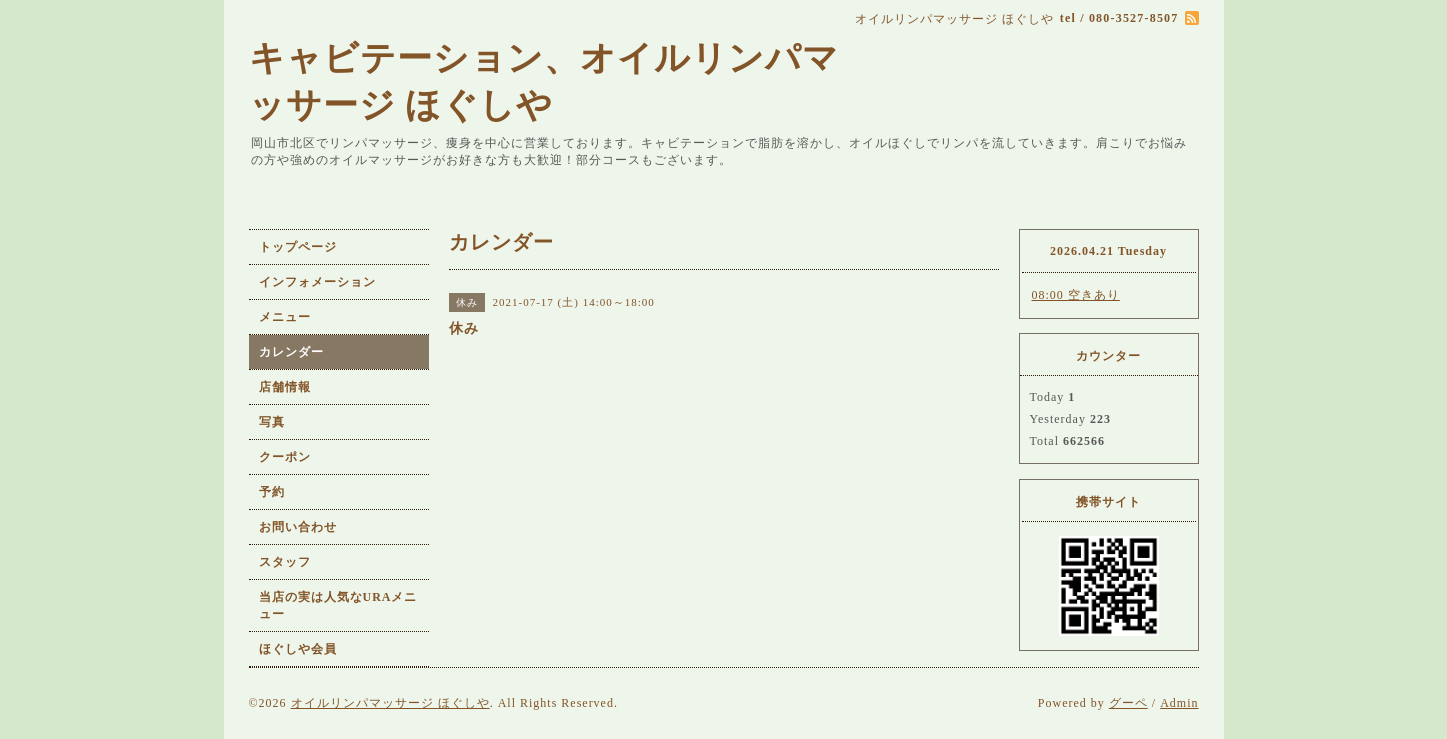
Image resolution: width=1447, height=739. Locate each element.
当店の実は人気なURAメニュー (338, 605)
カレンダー (291, 352)
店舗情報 (285, 387)
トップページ (298, 247)
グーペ (1128, 703)
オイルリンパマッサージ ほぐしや (390, 703)
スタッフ (285, 562)
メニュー (285, 317)
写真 (272, 422)
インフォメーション (317, 282)
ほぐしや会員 (298, 649)
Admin (1179, 703)
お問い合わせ (298, 527)
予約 (272, 492)
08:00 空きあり (1076, 295)
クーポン (285, 457)
